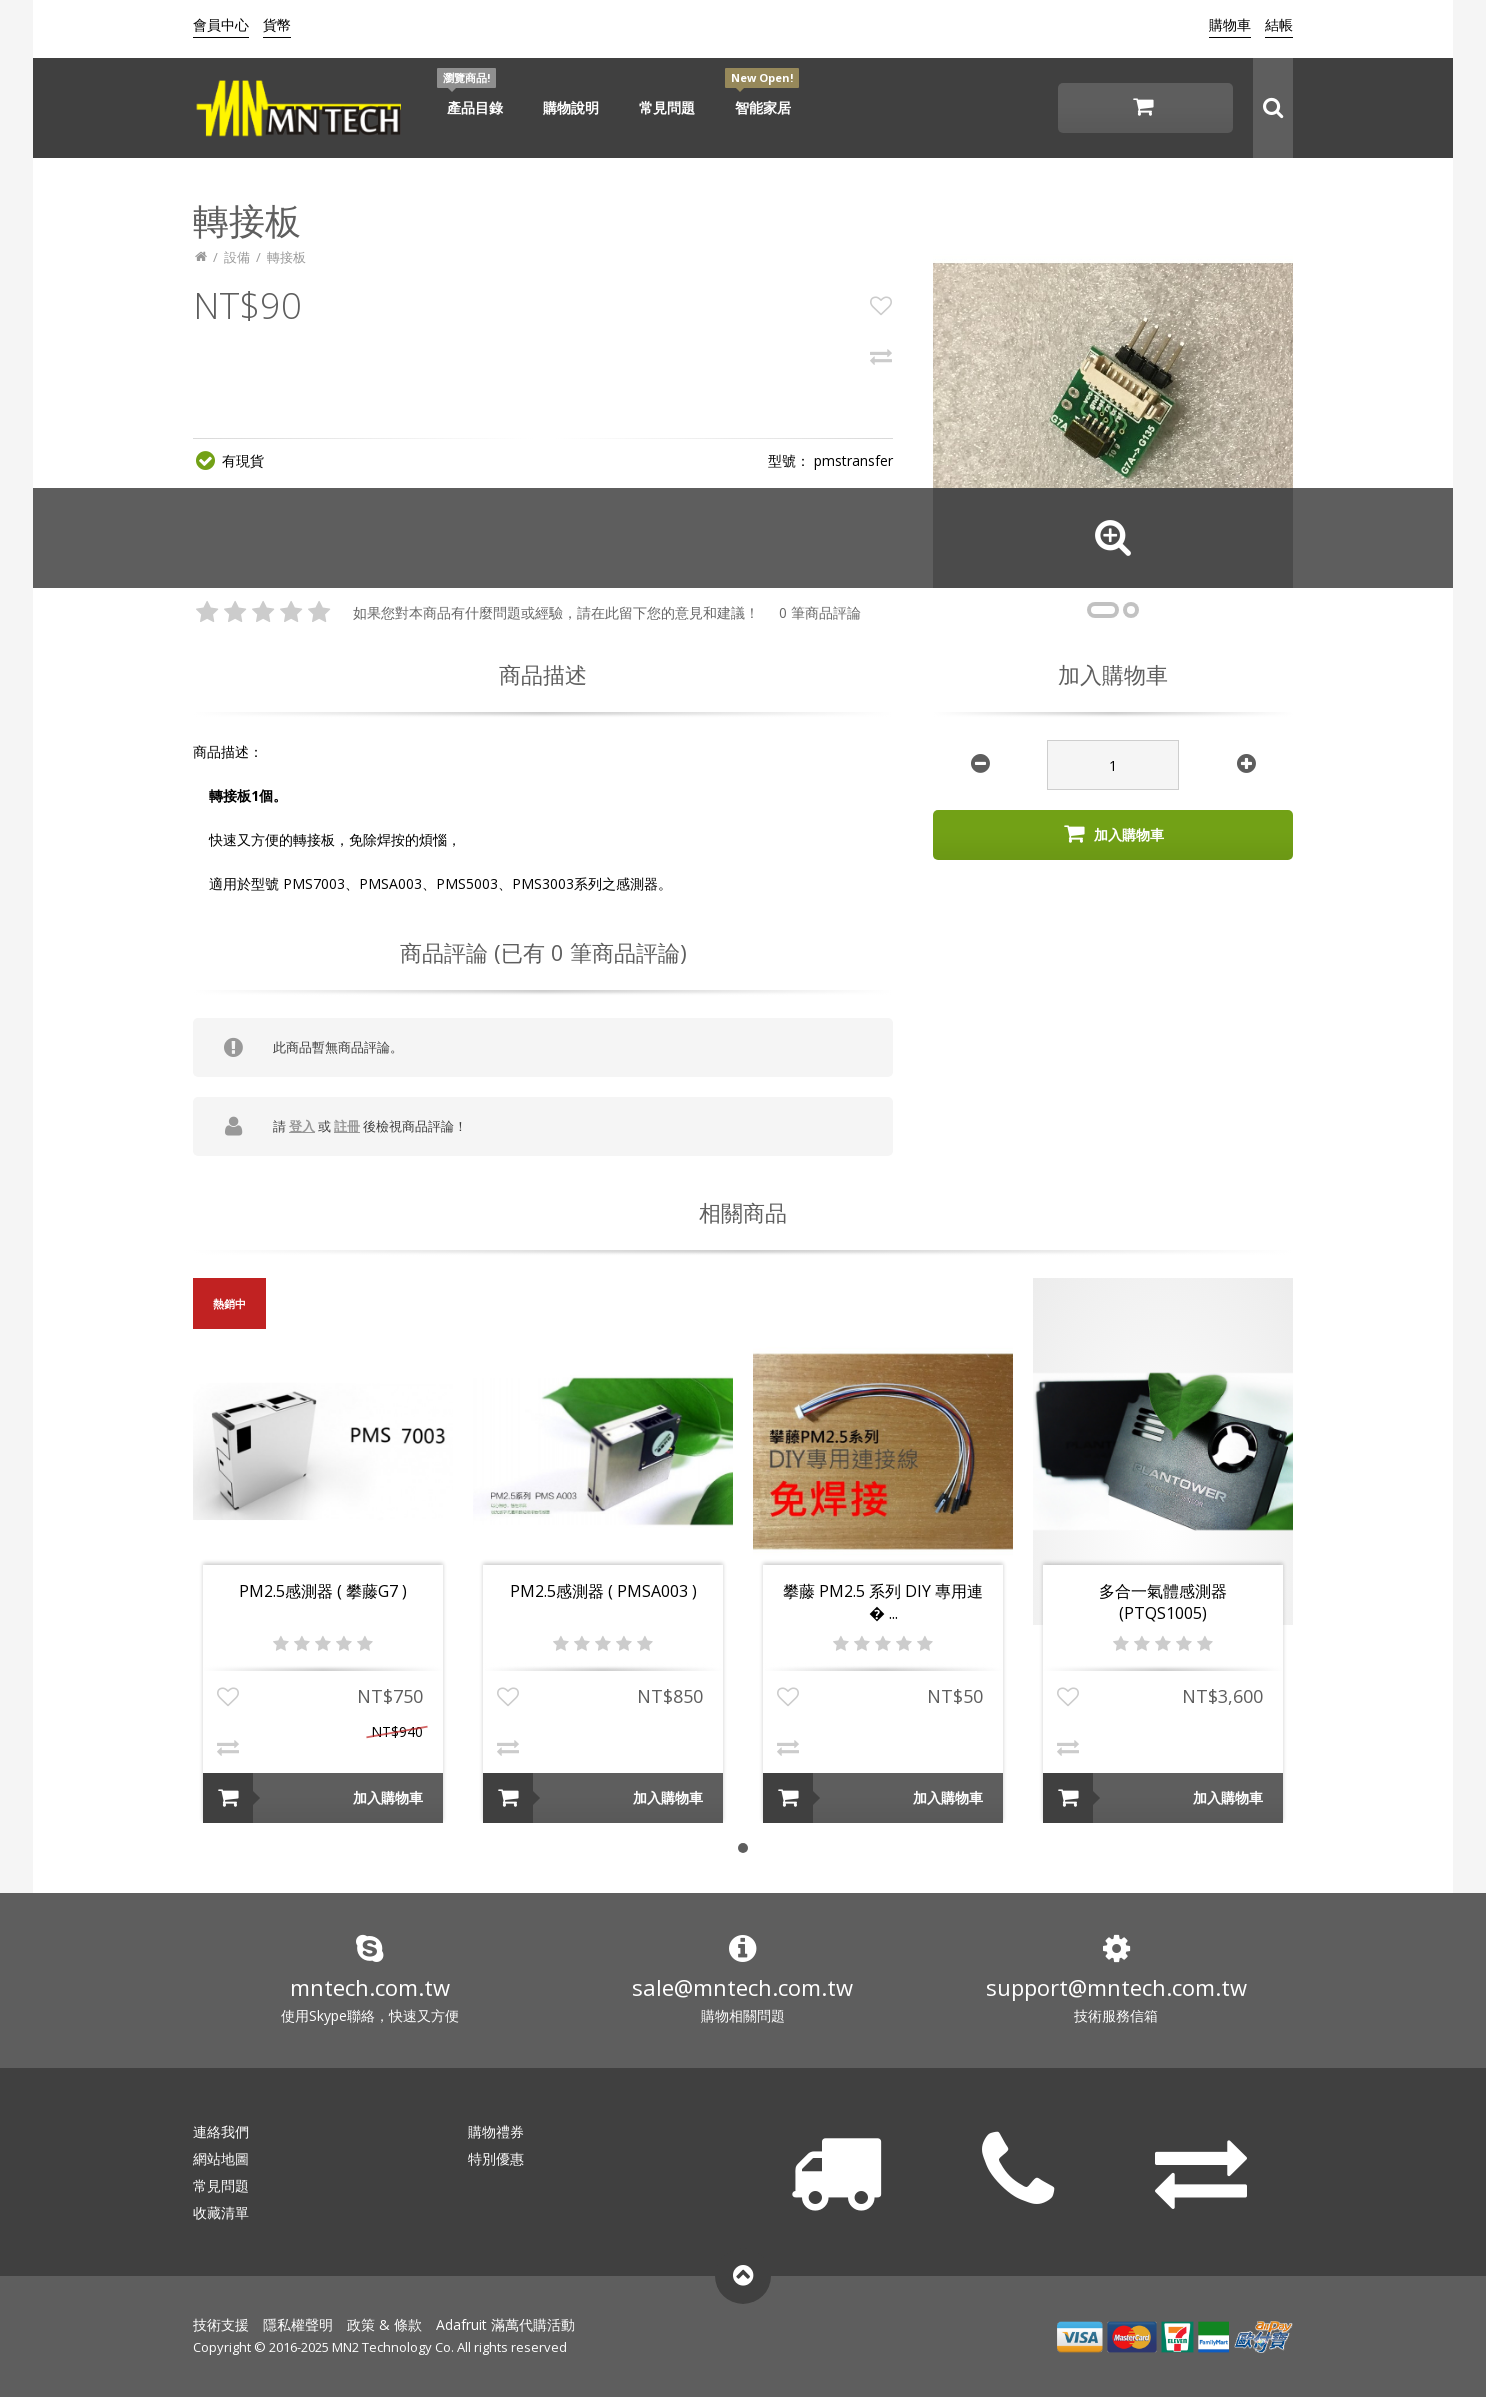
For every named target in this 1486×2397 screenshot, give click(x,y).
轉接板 (286, 257)
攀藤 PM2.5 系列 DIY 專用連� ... (883, 1602)
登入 (302, 1126)
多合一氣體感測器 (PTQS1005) (1163, 1602)
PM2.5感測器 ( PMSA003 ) (603, 1591)
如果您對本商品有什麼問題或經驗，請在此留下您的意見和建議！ (556, 612)
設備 (237, 257)
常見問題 (667, 107)
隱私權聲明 (298, 2324)
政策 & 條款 (384, 2324)
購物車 (1230, 24)
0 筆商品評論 (820, 612)
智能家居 (763, 107)
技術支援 (221, 2324)
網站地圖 (221, 2158)
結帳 (1279, 24)
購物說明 (571, 107)
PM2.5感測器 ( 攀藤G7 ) (323, 1591)
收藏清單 (221, 2212)
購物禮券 (496, 2131)
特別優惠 (496, 2158)
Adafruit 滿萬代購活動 (505, 2324)
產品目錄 (475, 107)
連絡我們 (221, 2131)
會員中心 (221, 24)
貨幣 (277, 24)
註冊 (347, 1126)
